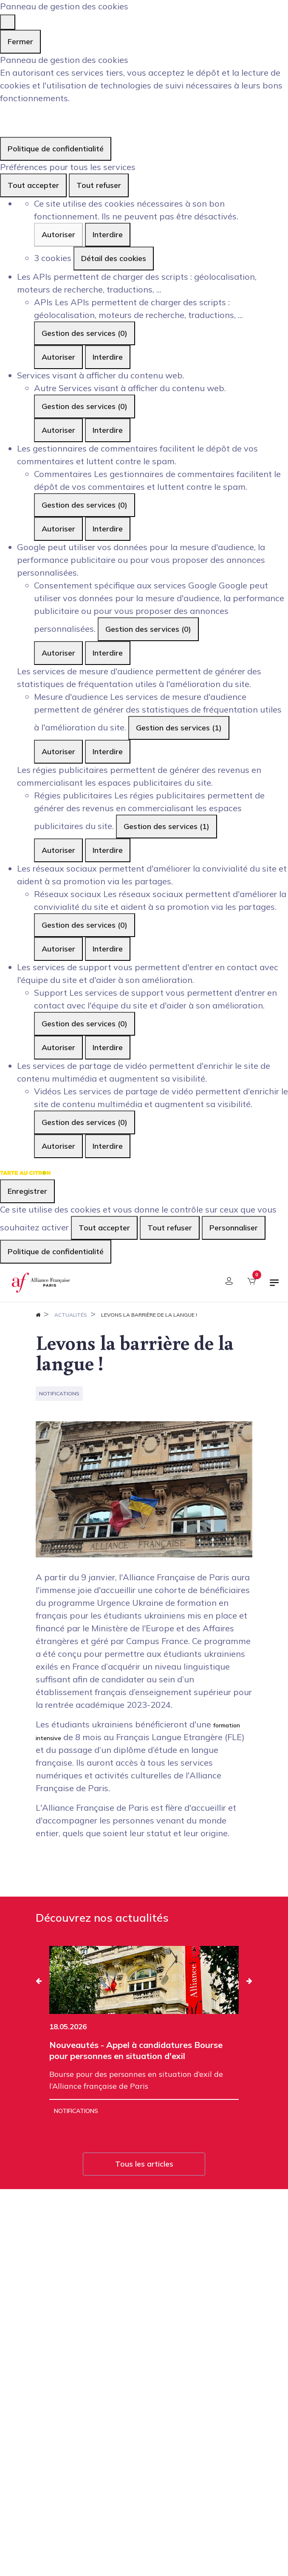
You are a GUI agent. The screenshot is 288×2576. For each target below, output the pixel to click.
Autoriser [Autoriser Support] (58, 1047)
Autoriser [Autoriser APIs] (58, 357)
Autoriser (58, 234)
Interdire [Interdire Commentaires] (108, 529)
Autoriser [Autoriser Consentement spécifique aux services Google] (58, 653)
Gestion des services (84, 333)
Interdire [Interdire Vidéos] (108, 1146)
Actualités (70, 1315)
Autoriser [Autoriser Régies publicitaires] (58, 850)
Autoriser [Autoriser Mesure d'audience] (58, 751)
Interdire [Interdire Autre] (108, 430)
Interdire (108, 234)
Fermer (20, 41)
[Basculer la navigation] (274, 1286)
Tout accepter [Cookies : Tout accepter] (33, 185)
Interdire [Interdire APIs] (108, 357)
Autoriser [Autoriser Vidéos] (58, 1146)
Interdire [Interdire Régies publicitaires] (108, 850)
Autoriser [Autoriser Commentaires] (58, 529)
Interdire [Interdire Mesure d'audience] (108, 751)
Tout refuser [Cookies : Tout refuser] (98, 185)
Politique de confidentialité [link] (56, 148)
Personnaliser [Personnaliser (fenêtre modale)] (233, 1228)
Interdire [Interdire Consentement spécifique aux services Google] (108, 653)
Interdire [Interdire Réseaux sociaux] (108, 949)
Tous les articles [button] (144, 2164)
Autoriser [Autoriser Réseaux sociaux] (58, 949)
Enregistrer (27, 1191)
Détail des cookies (113, 258)
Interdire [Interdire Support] (108, 1047)
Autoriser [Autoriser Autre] (58, 430)
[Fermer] (7, 22)
